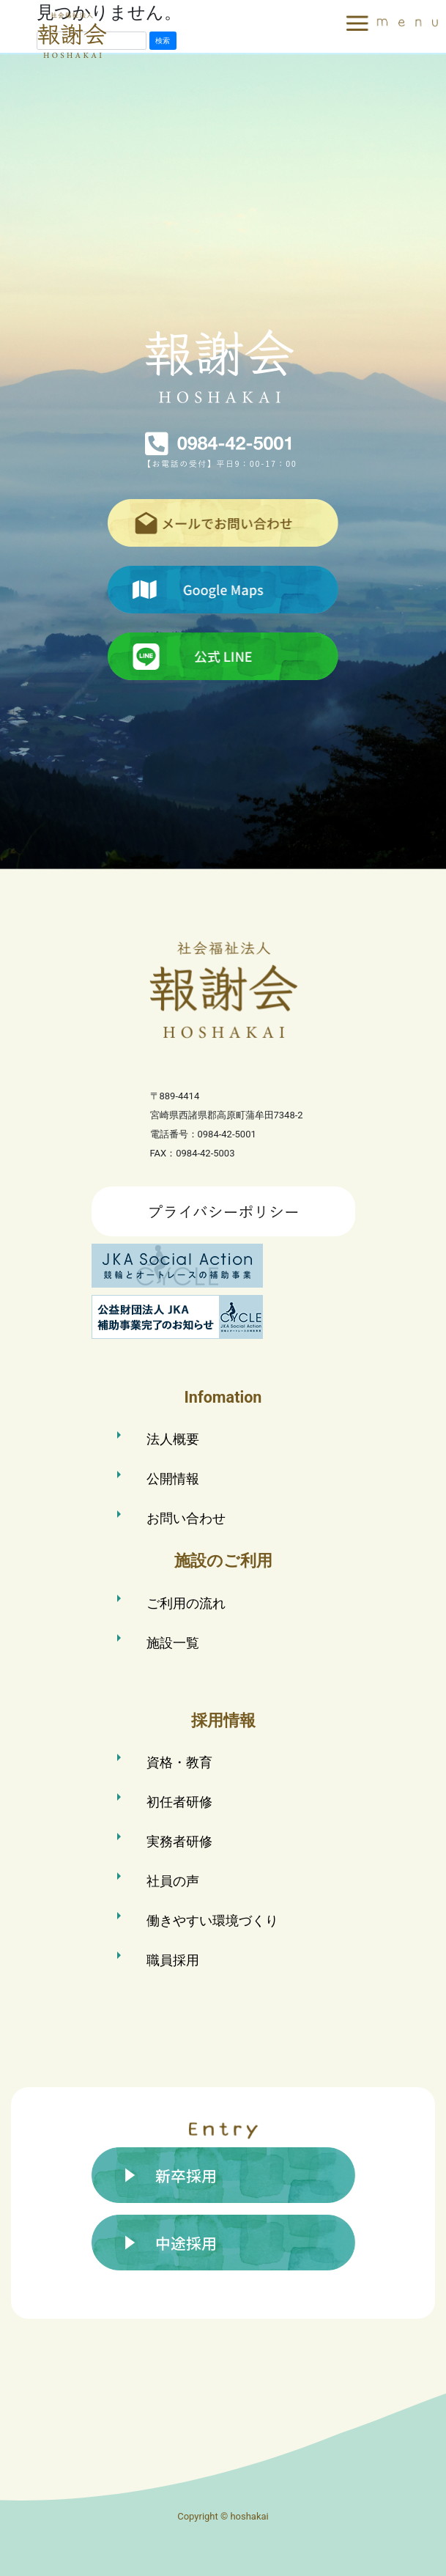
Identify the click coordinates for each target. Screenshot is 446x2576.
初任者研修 (179, 1801)
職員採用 (172, 1960)
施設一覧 (172, 1642)
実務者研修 (179, 1841)
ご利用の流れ (186, 1603)
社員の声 (172, 1881)
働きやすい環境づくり (212, 1920)
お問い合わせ (186, 1518)
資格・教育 (179, 1762)
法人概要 (172, 1439)
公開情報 (172, 1478)
